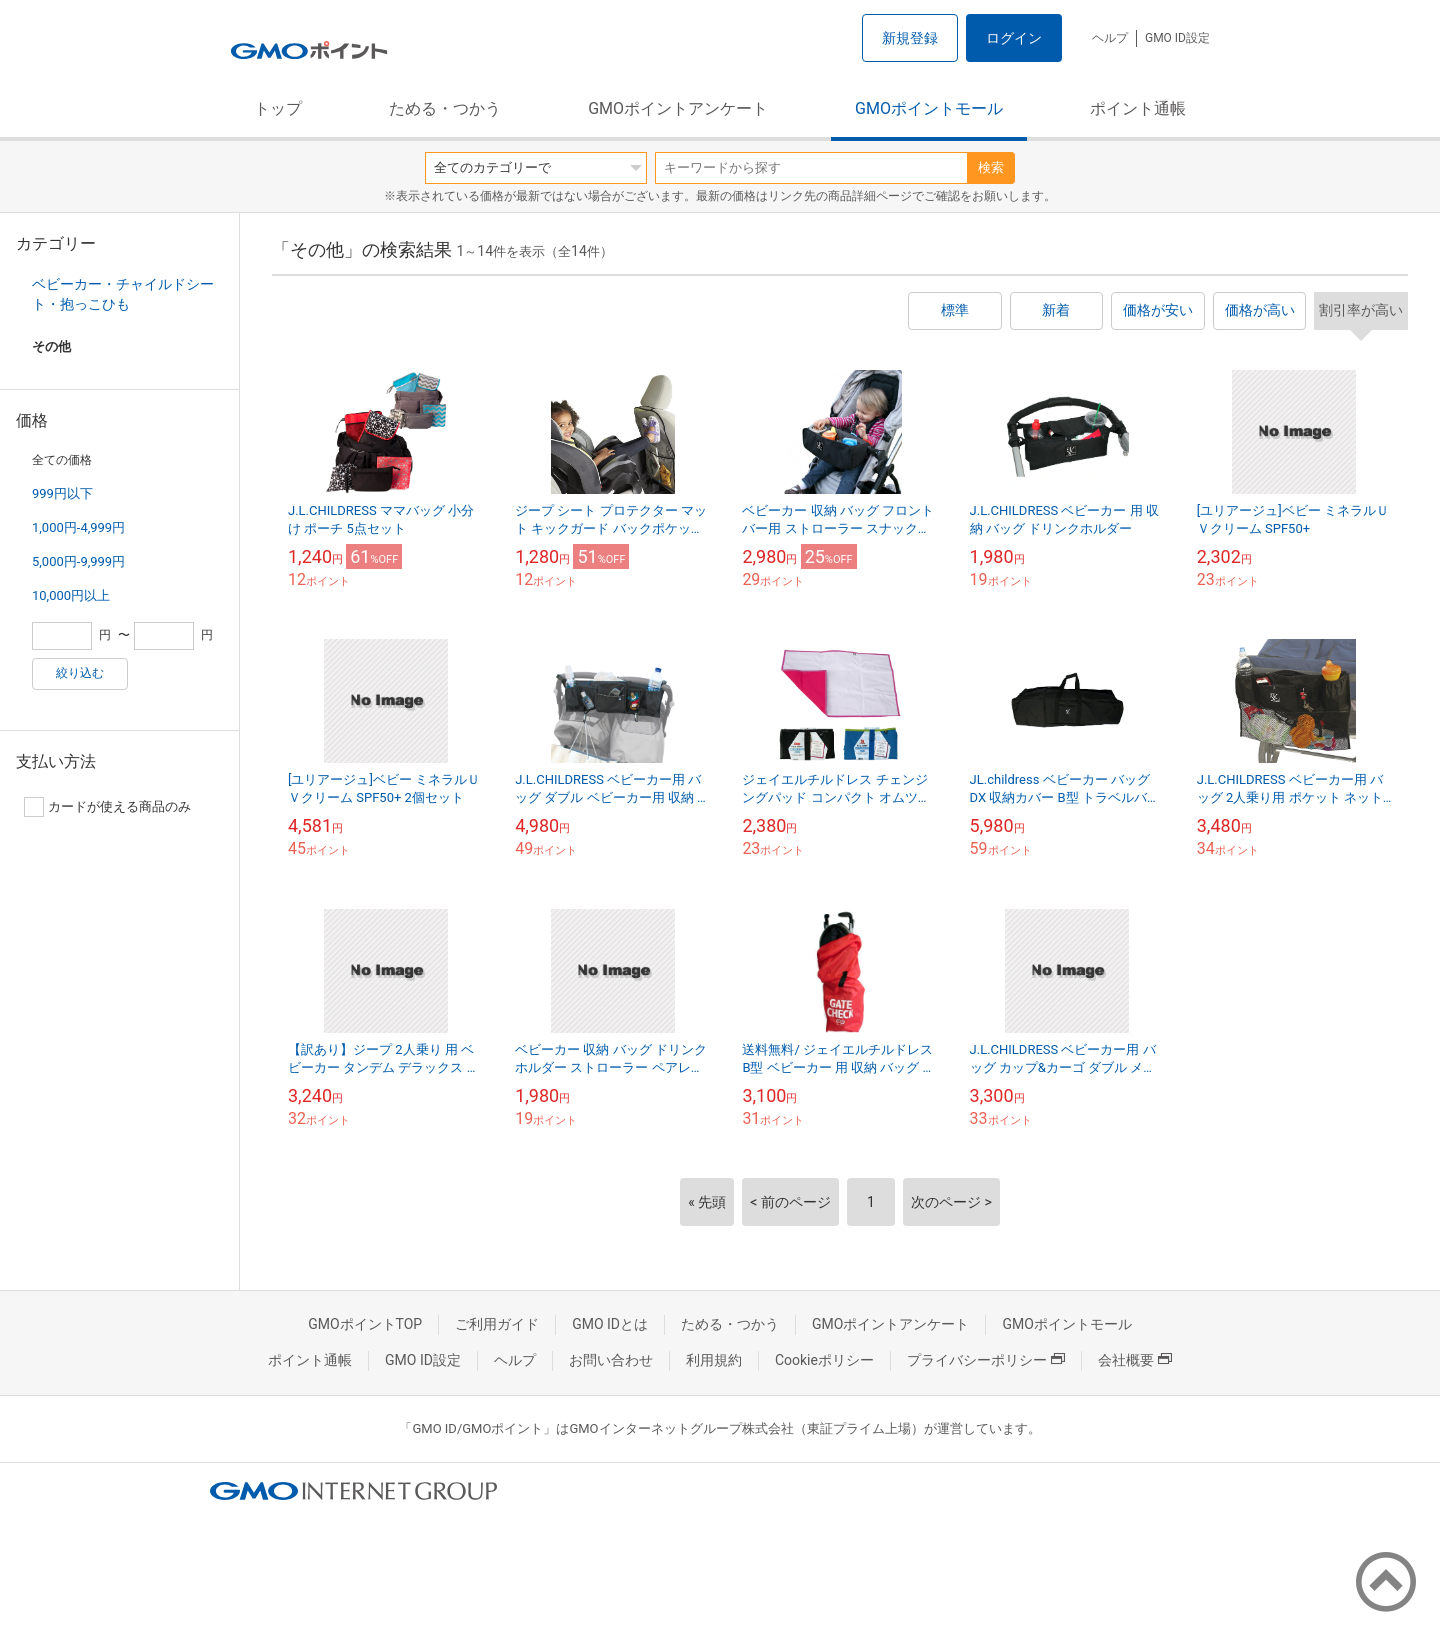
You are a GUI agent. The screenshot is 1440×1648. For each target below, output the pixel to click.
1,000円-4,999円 (78, 527)
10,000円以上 (71, 595)
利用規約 (714, 1360)
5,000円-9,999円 (78, 561)
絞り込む (80, 673)
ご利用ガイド (497, 1324)
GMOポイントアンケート (678, 108)
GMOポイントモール (929, 108)
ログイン (1014, 38)
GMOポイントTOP (365, 1324)
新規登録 (910, 38)
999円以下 (62, 493)
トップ (278, 108)
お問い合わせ (611, 1360)
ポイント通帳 (1138, 108)
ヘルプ (1110, 38)
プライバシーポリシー (986, 1360)
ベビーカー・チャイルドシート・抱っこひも (123, 294)
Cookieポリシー (824, 1360)
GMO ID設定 (1177, 38)
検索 (991, 167)
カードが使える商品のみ (107, 807)
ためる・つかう (445, 108)
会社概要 (1135, 1360)
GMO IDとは (610, 1324)
